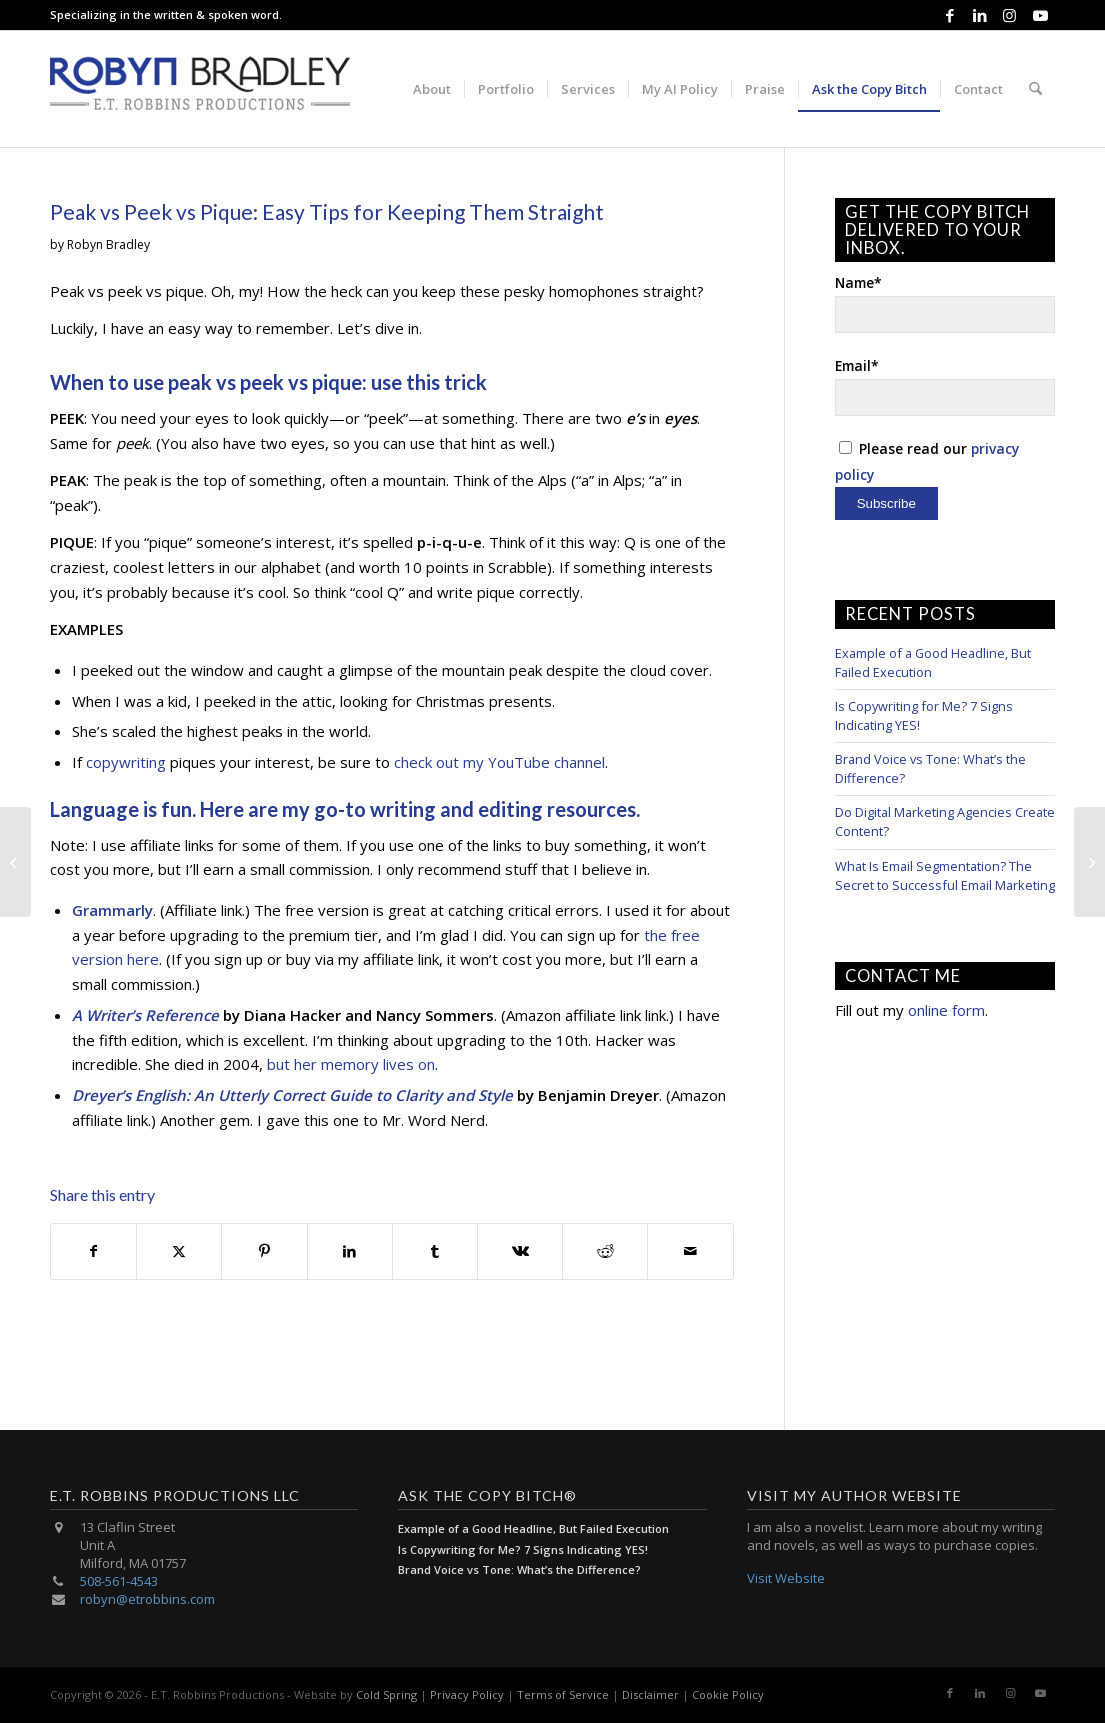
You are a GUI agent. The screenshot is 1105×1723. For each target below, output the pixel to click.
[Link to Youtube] (1040, 15)
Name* (945, 303)
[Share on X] (179, 1251)
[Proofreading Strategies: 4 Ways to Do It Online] (1089, 862)
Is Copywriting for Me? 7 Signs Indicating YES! (523, 1549)
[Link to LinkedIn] (979, 15)
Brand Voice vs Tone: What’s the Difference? (519, 1569)
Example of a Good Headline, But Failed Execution (533, 1528)
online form (946, 1010)
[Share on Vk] (520, 1251)
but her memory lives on (351, 1064)
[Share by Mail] (690, 1251)
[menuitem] (432, 89)
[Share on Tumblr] (435, 1251)
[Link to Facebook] (949, 15)
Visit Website (786, 1578)
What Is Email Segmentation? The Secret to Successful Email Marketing (945, 875)
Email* (945, 386)
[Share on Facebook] (93, 1251)
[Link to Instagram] (1009, 15)
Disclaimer (650, 1694)
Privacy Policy (467, 1694)
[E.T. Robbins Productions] (200, 89)
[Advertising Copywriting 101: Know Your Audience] (15, 862)
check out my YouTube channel (499, 762)
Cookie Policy (728, 1694)
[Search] (1035, 89)
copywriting (126, 762)
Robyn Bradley (108, 244)
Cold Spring (386, 1694)
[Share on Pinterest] (264, 1251)
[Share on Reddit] (605, 1251)
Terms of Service (563, 1694)
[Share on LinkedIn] (350, 1251)
